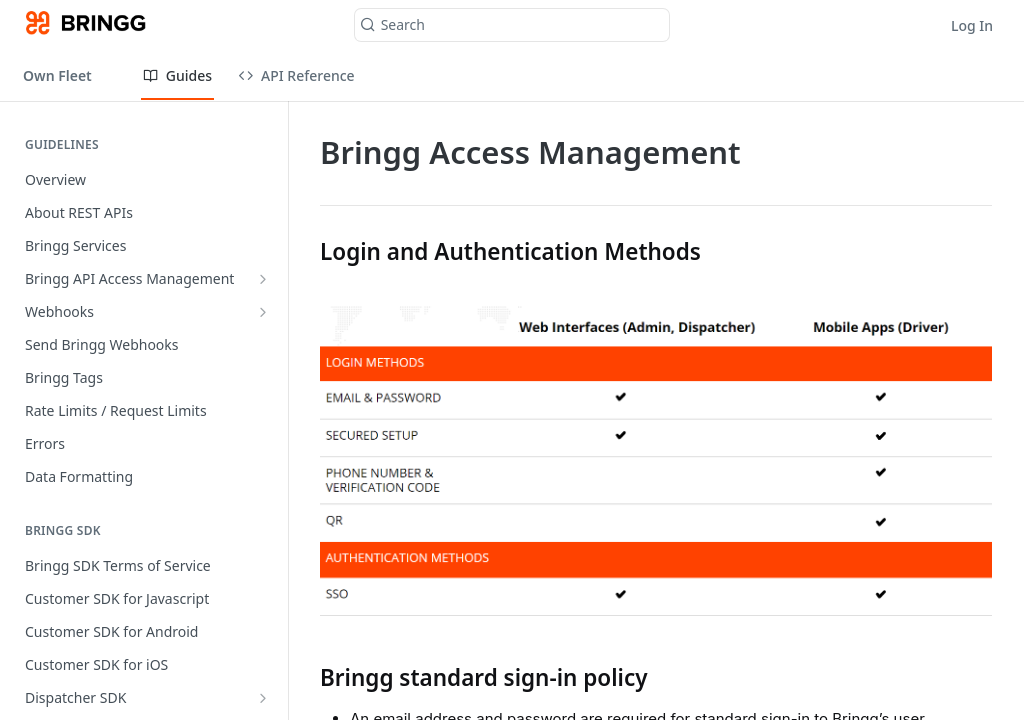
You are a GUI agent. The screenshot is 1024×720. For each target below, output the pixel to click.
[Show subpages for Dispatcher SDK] (263, 698)
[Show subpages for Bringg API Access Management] (263, 279)
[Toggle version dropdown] (70, 75)
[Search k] (512, 25)
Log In (972, 25)
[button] (656, 461)
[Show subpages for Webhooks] (263, 312)
